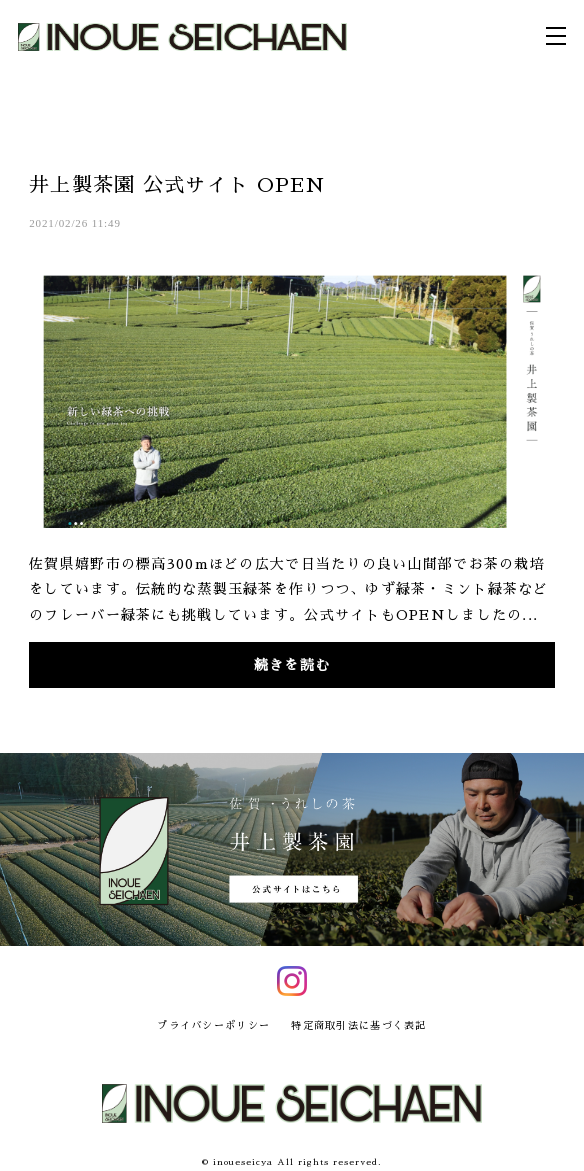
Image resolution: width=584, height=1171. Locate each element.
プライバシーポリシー (213, 1026)
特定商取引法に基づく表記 (358, 1026)
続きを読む (292, 665)
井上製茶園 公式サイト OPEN (177, 185)
